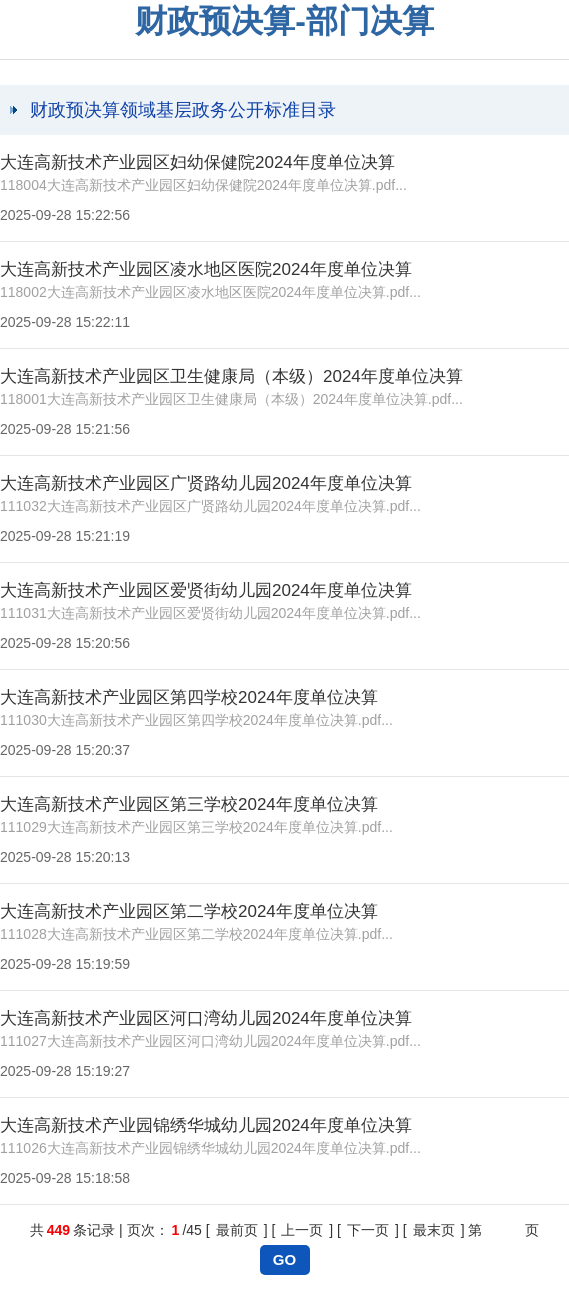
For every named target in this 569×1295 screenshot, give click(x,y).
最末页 (434, 1230)
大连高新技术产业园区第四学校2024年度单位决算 (189, 697)
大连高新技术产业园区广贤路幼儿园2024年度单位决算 (206, 483)
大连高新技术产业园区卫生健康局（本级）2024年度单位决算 (231, 376)
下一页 (368, 1230)
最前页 (237, 1230)
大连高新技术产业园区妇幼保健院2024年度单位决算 (197, 162)
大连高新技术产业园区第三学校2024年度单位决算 (189, 804)
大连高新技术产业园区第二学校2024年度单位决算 (189, 911)
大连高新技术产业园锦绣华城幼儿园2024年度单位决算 (206, 1125)
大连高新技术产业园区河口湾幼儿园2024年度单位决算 (206, 1018)
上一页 (302, 1230)
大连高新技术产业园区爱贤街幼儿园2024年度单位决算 (206, 590)
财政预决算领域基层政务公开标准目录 (183, 110)
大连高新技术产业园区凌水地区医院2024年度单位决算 (206, 269)
